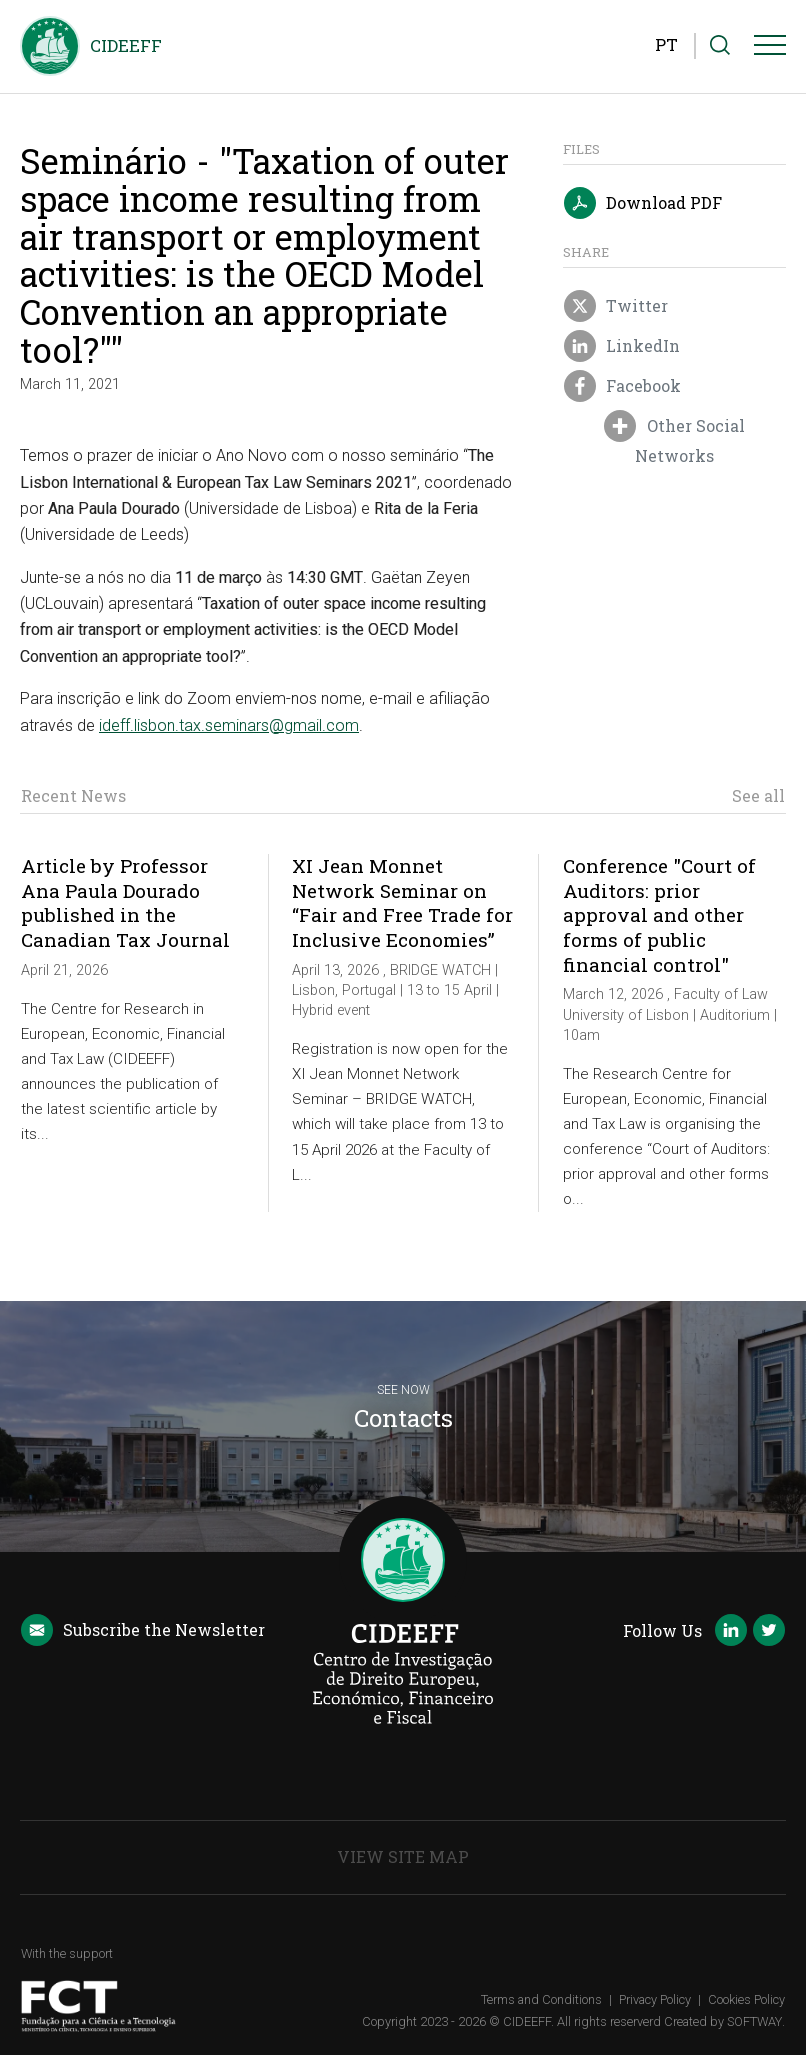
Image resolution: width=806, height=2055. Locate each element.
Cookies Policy (746, 1999)
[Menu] (770, 49)
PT (666, 44)
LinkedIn (622, 347)
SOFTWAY (754, 2021)
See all (758, 796)
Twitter (616, 307)
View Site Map (403, 1856)
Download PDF (643, 204)
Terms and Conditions (541, 1999)
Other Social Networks (674, 439)
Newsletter (143, 1631)
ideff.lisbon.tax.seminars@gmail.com (229, 725)
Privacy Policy (655, 1999)
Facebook (622, 387)
